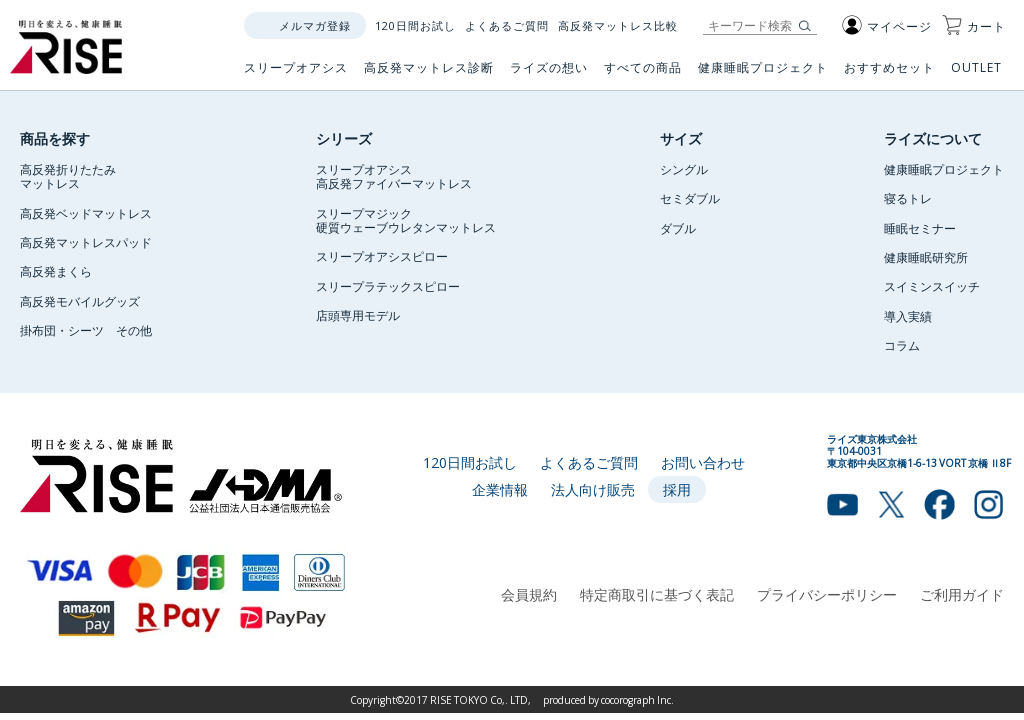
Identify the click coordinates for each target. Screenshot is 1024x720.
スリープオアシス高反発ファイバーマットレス (394, 176)
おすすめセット (889, 75)
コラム (902, 345)
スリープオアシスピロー (382, 256)
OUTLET (978, 75)
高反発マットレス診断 (429, 75)
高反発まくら (56, 271)
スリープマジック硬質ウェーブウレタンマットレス (406, 220)
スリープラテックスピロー (388, 286)
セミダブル (690, 198)
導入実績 (908, 316)
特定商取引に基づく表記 (657, 594)
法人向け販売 (593, 489)
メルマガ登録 (315, 25)
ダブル (678, 228)
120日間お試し (415, 25)
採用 (677, 489)
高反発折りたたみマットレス (68, 176)
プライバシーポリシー (827, 594)
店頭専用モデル (358, 315)
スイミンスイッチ (932, 286)
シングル (684, 169)
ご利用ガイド (962, 594)
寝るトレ (908, 198)
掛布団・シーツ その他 (86, 330)
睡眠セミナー (920, 228)
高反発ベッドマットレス (86, 213)
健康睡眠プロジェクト (763, 75)
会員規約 (529, 594)
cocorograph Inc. (637, 699)
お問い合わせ (703, 462)
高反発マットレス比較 (618, 25)
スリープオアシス (296, 75)
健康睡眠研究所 (926, 257)
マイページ (887, 26)
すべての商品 (643, 75)
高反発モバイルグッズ (80, 301)
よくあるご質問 (507, 25)
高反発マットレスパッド (86, 242)
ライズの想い (549, 75)
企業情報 (500, 489)
